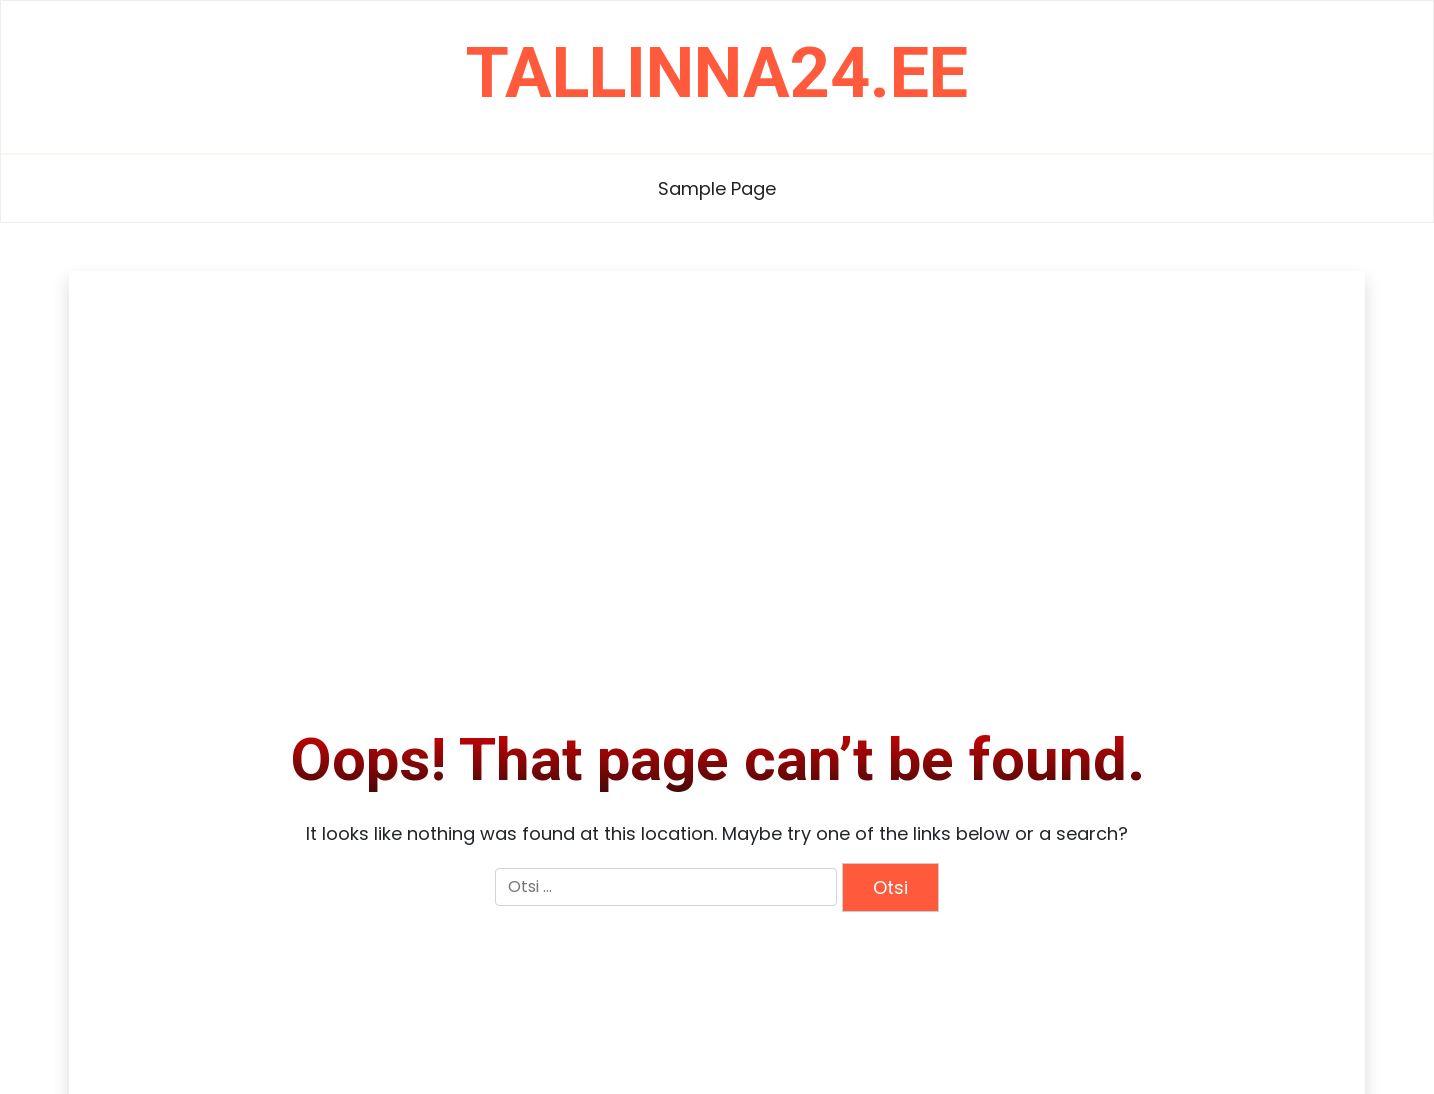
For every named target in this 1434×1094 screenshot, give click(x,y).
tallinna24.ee (717, 73)
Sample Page (717, 188)
